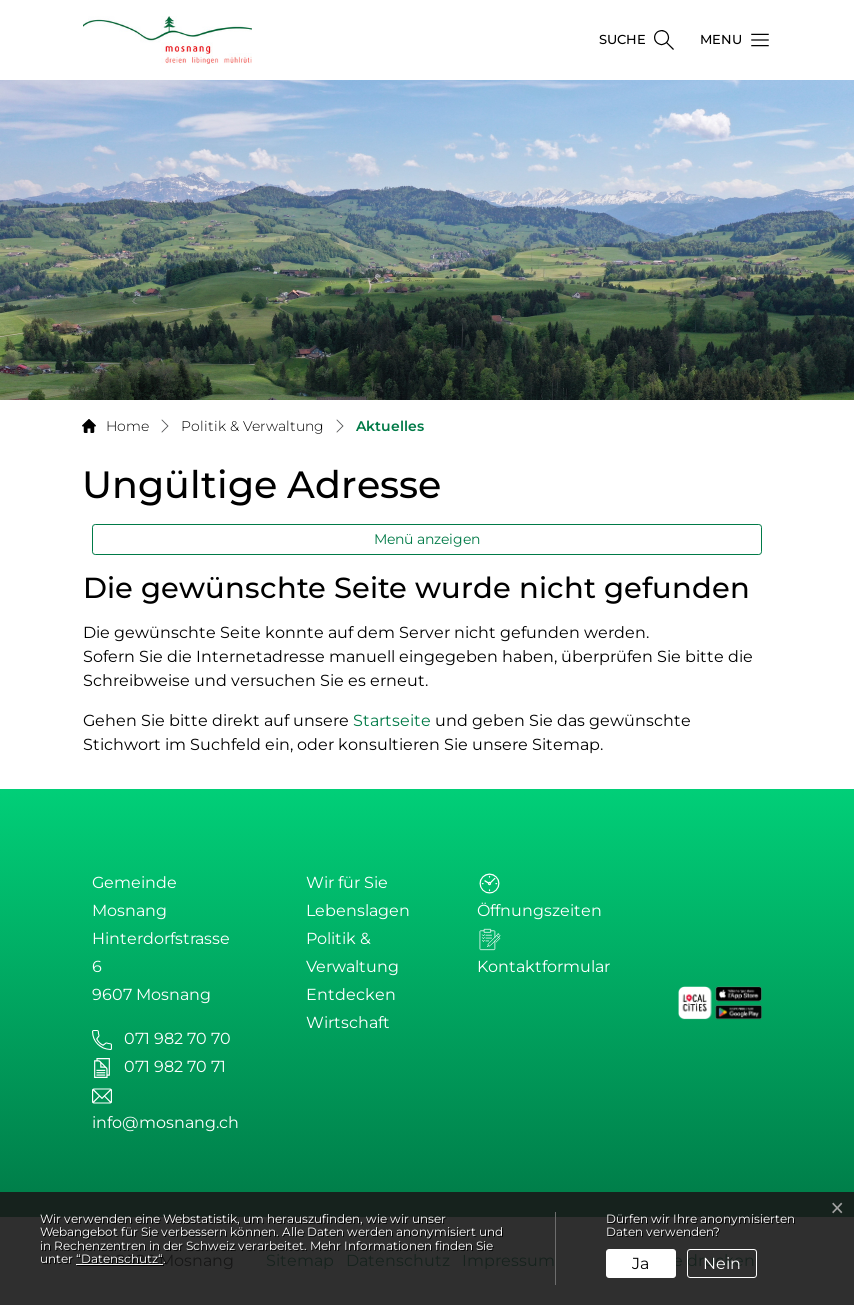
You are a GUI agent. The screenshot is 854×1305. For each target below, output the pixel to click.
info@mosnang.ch (165, 1122)
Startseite (392, 720)
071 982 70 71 (175, 1066)
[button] (729, 40)
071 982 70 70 (177, 1038)
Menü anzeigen (427, 539)
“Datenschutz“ (119, 1258)
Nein (722, 1263)
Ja (640, 1263)
